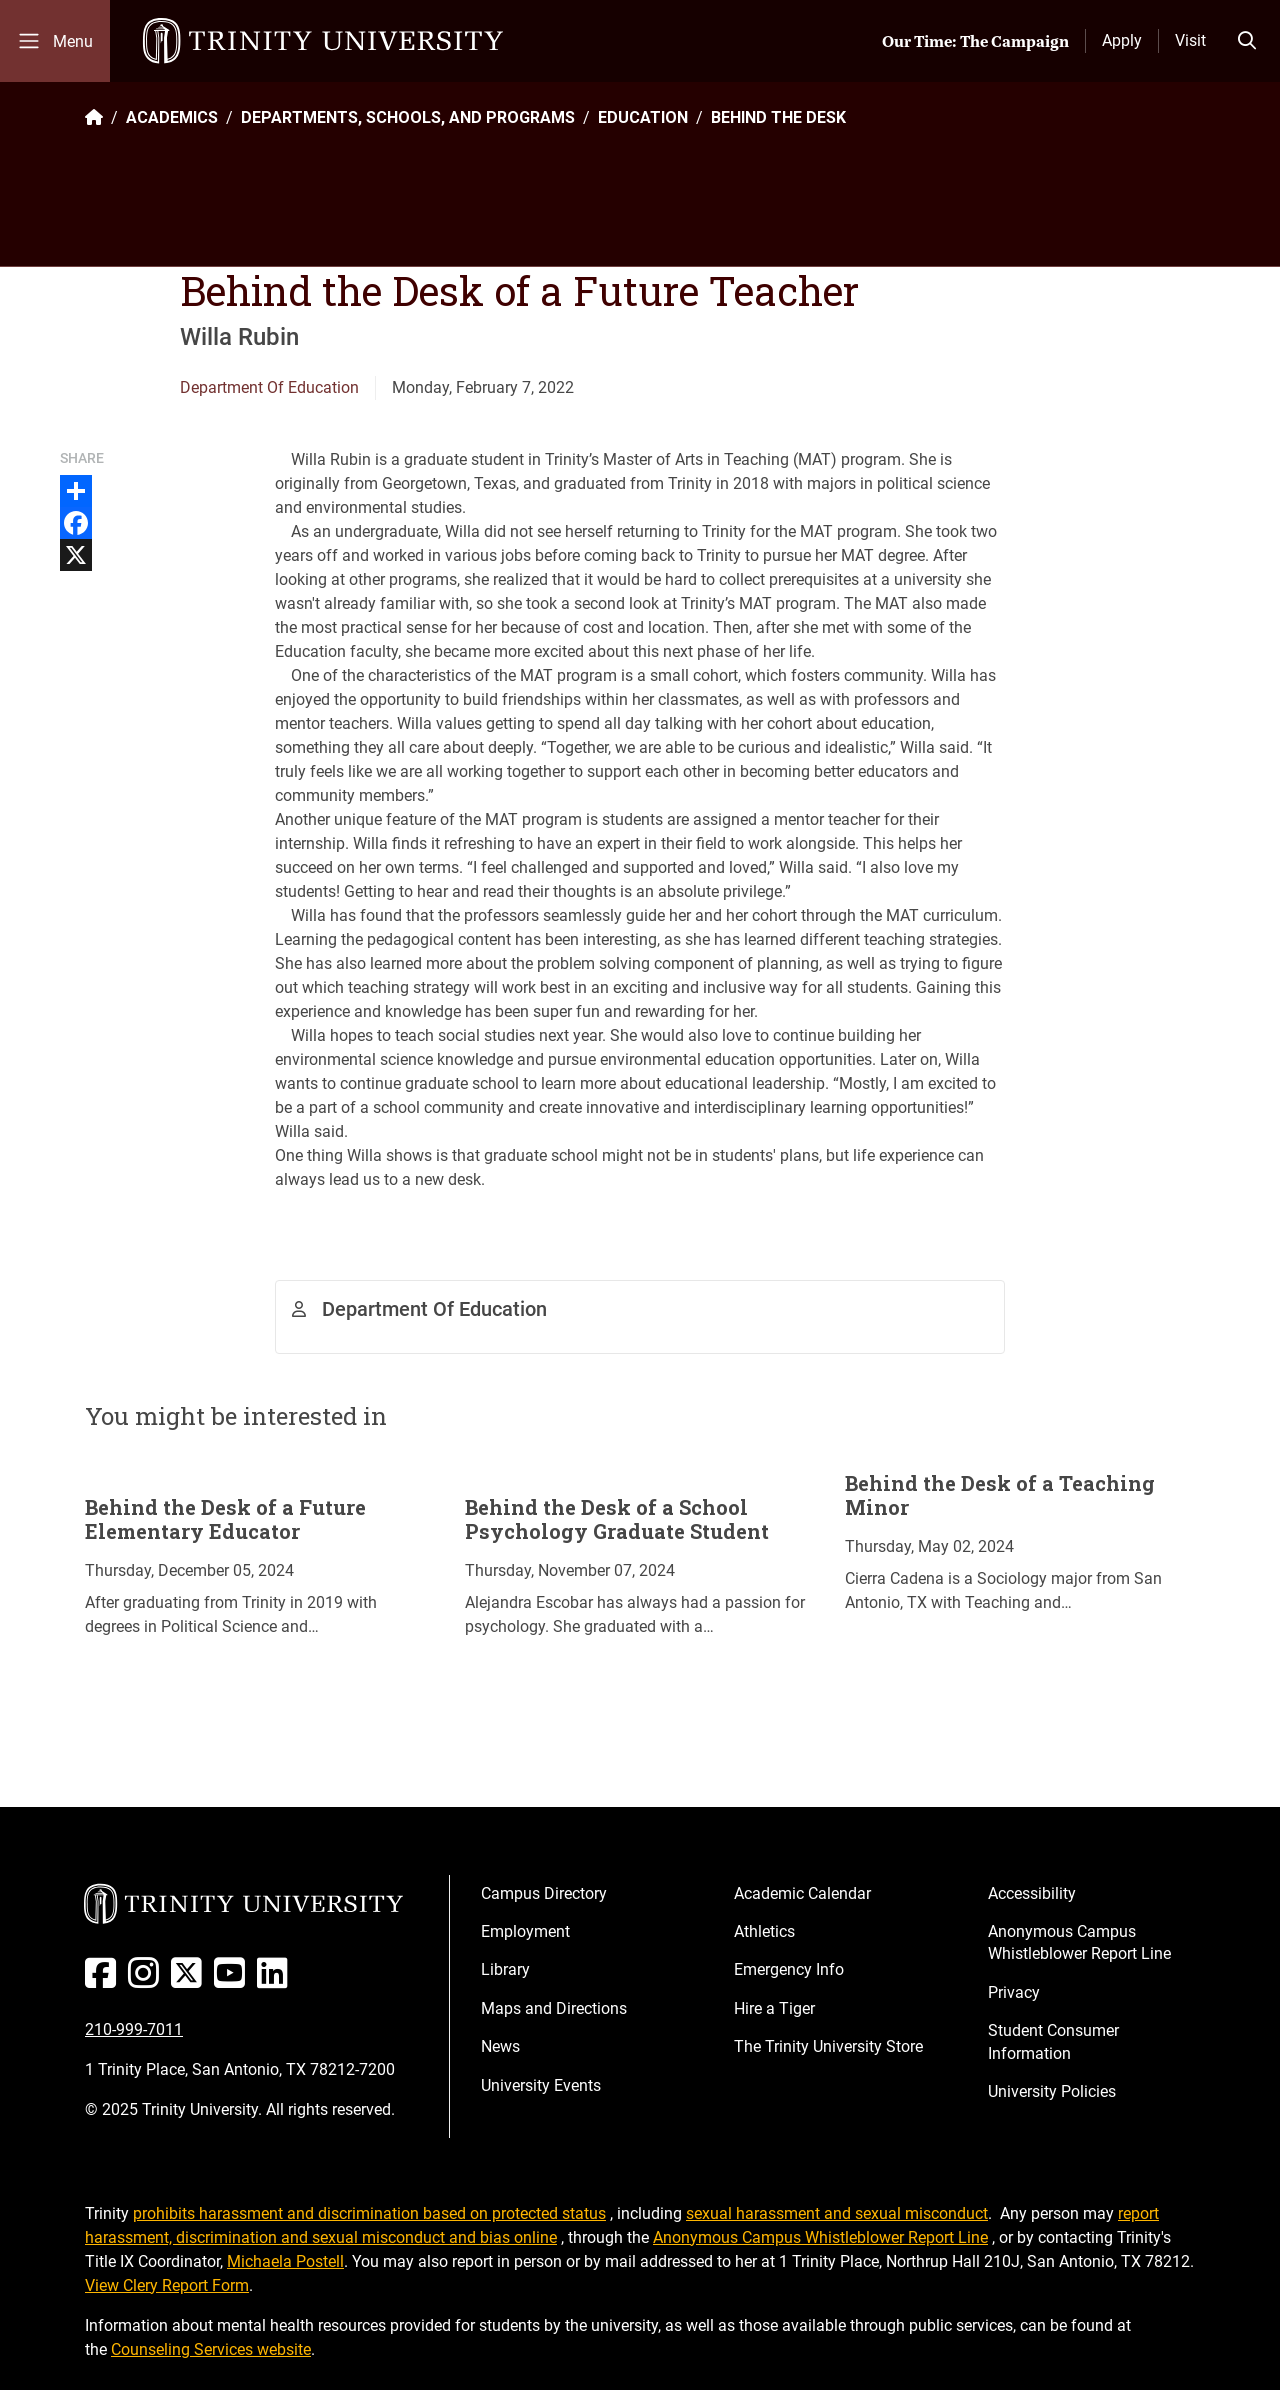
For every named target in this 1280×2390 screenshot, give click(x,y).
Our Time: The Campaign (975, 41)
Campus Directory (544, 1893)
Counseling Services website (211, 2349)
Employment (525, 1931)
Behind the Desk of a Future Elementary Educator (225, 1519)
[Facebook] (104, 1980)
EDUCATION (643, 117)
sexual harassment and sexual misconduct (837, 2213)
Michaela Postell (285, 2261)
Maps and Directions (554, 2008)
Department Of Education (269, 387)
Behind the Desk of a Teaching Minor (1000, 1495)
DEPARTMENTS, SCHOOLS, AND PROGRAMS (408, 117)
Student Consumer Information (1053, 2041)
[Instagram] (147, 1980)
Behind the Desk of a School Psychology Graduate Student (617, 1519)
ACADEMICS (172, 117)
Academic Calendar (802, 1893)
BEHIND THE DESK (778, 117)
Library (505, 1969)
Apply (1122, 40)
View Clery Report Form (167, 2285)
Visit (1190, 40)
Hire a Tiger (774, 2008)
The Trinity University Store (828, 2046)
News (500, 2046)
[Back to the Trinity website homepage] (94, 117)
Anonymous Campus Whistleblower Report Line (1079, 1942)
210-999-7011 (134, 2029)
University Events (541, 2085)
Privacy (1014, 1992)
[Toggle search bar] (1247, 41)
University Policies (1052, 2091)
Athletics (764, 1931)
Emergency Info (789, 1969)
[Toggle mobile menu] (55, 41)
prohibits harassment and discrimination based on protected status (369, 2213)
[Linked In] (276, 1980)
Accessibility (1032, 1893)
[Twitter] (190, 1980)
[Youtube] (233, 1980)
